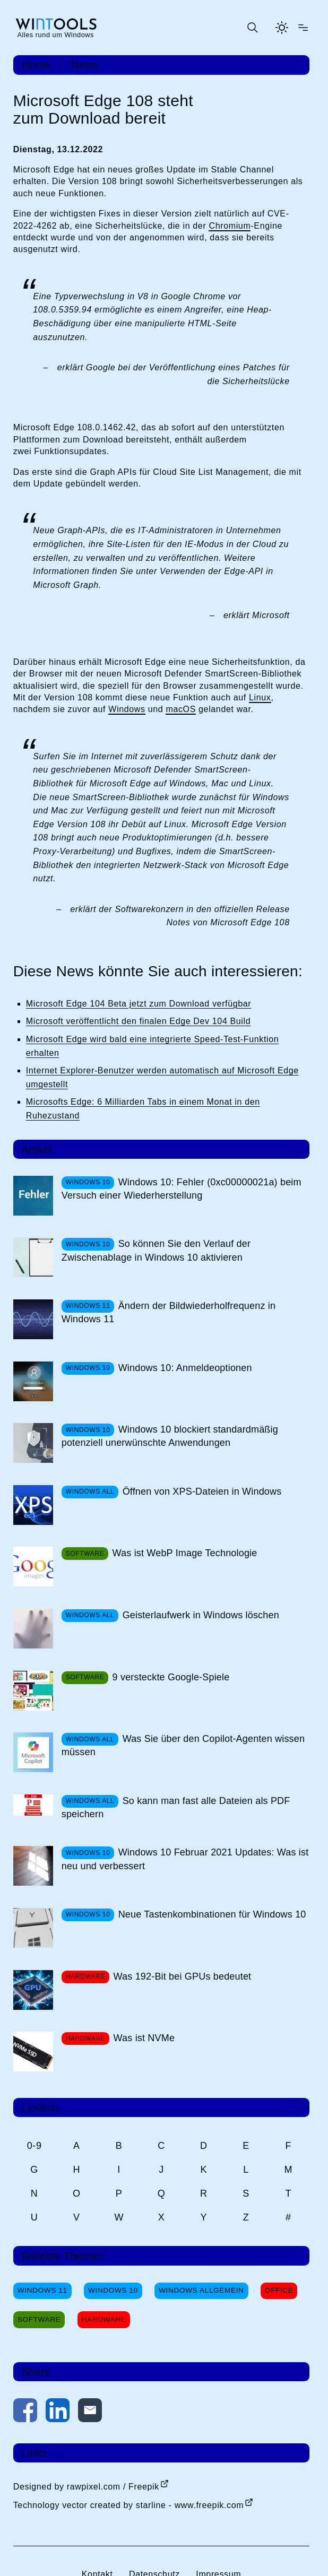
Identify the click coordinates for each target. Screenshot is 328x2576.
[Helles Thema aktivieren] (281, 27)
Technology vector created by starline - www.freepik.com (128, 2505)
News (85, 65)
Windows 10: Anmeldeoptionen (185, 1368)
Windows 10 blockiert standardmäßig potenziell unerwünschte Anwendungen (170, 1436)
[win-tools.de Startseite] (55, 27)
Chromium (230, 225)
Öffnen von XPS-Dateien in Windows (202, 1491)
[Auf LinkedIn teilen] (58, 2412)
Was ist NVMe (144, 2038)
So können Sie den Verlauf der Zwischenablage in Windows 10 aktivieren (156, 1250)
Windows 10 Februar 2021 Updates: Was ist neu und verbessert (185, 1859)
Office (279, 2290)
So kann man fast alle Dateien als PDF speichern (176, 1807)
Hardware (104, 2319)
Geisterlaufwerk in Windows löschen (201, 1615)
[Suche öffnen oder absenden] (252, 27)
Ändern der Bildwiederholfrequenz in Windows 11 (168, 1312)
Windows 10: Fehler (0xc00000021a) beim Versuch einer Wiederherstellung (181, 1189)
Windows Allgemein (201, 2290)
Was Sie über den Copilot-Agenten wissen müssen (183, 1745)
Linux (260, 697)
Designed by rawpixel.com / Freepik (86, 2486)
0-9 (34, 2145)
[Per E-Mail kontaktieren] (90, 2412)
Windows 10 (113, 2290)
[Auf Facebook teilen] (25, 2412)
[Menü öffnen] (303, 27)
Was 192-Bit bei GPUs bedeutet (183, 1976)
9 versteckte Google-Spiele (171, 1677)
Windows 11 (42, 2290)
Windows (126, 709)
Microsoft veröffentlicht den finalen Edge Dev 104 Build (138, 1021)
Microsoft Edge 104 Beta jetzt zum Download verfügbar (139, 1003)
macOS (181, 709)
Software (39, 2319)
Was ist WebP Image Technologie (185, 1553)
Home (36, 65)
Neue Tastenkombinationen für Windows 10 (212, 1914)
